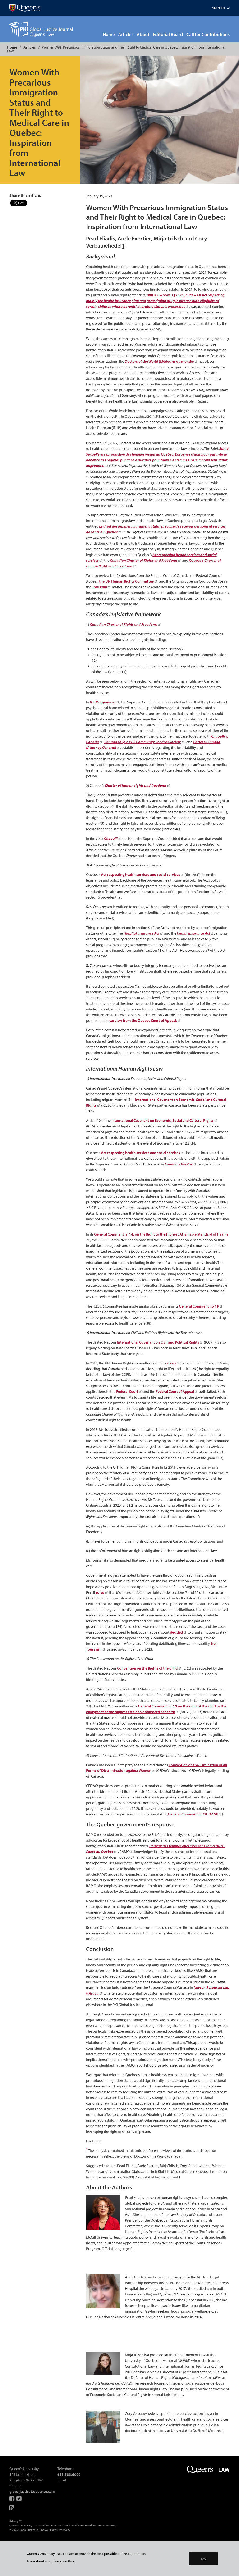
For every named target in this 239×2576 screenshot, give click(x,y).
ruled (102, 1592)
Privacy (15, 2521)
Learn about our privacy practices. (51, 2561)
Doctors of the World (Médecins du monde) (161, 361)
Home (109, 34)
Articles (125, 34)
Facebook (12, 2498)
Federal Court (129, 1391)
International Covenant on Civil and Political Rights (160, 1342)
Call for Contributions (208, 34)
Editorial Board (168, 34)
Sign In (221, 8)
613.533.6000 (69, 2474)
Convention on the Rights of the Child (149, 1668)
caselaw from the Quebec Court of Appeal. (145, 1020)
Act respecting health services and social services (142, 874)
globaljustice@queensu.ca (32, 2491)
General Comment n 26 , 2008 (195, 1814)
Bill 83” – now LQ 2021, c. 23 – (155, 301)
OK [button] (203, 2559)
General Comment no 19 (201, 1306)
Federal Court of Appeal (177, 1391)
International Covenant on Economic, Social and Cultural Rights (164, 1120)
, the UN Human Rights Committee (127, 581)
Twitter (19, 2498)
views (173, 1363)
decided (178, 1632)
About (143, 34)
